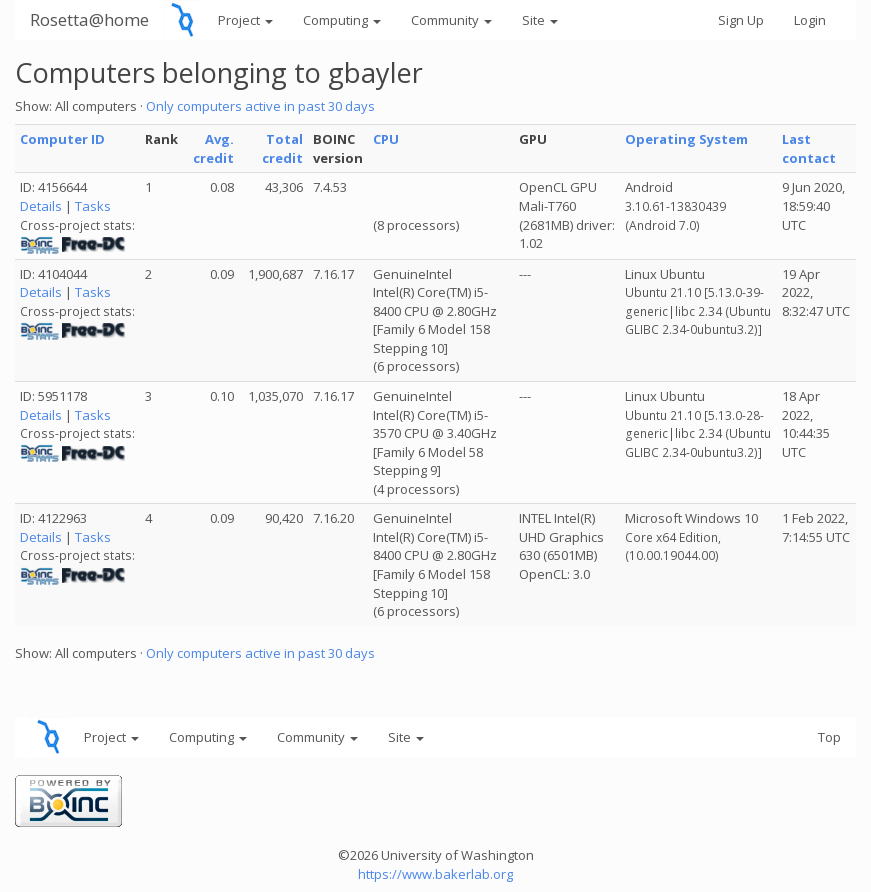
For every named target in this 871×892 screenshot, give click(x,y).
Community (451, 20)
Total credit (282, 148)
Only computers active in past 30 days (260, 106)
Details (41, 206)
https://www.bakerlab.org (435, 874)
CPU (386, 139)
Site (540, 20)
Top (829, 737)
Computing (342, 20)
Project (245, 20)
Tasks (93, 206)
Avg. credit (213, 148)
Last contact (809, 148)
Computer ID (62, 139)
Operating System (686, 139)
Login (810, 20)
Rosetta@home (89, 19)
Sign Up (741, 20)
